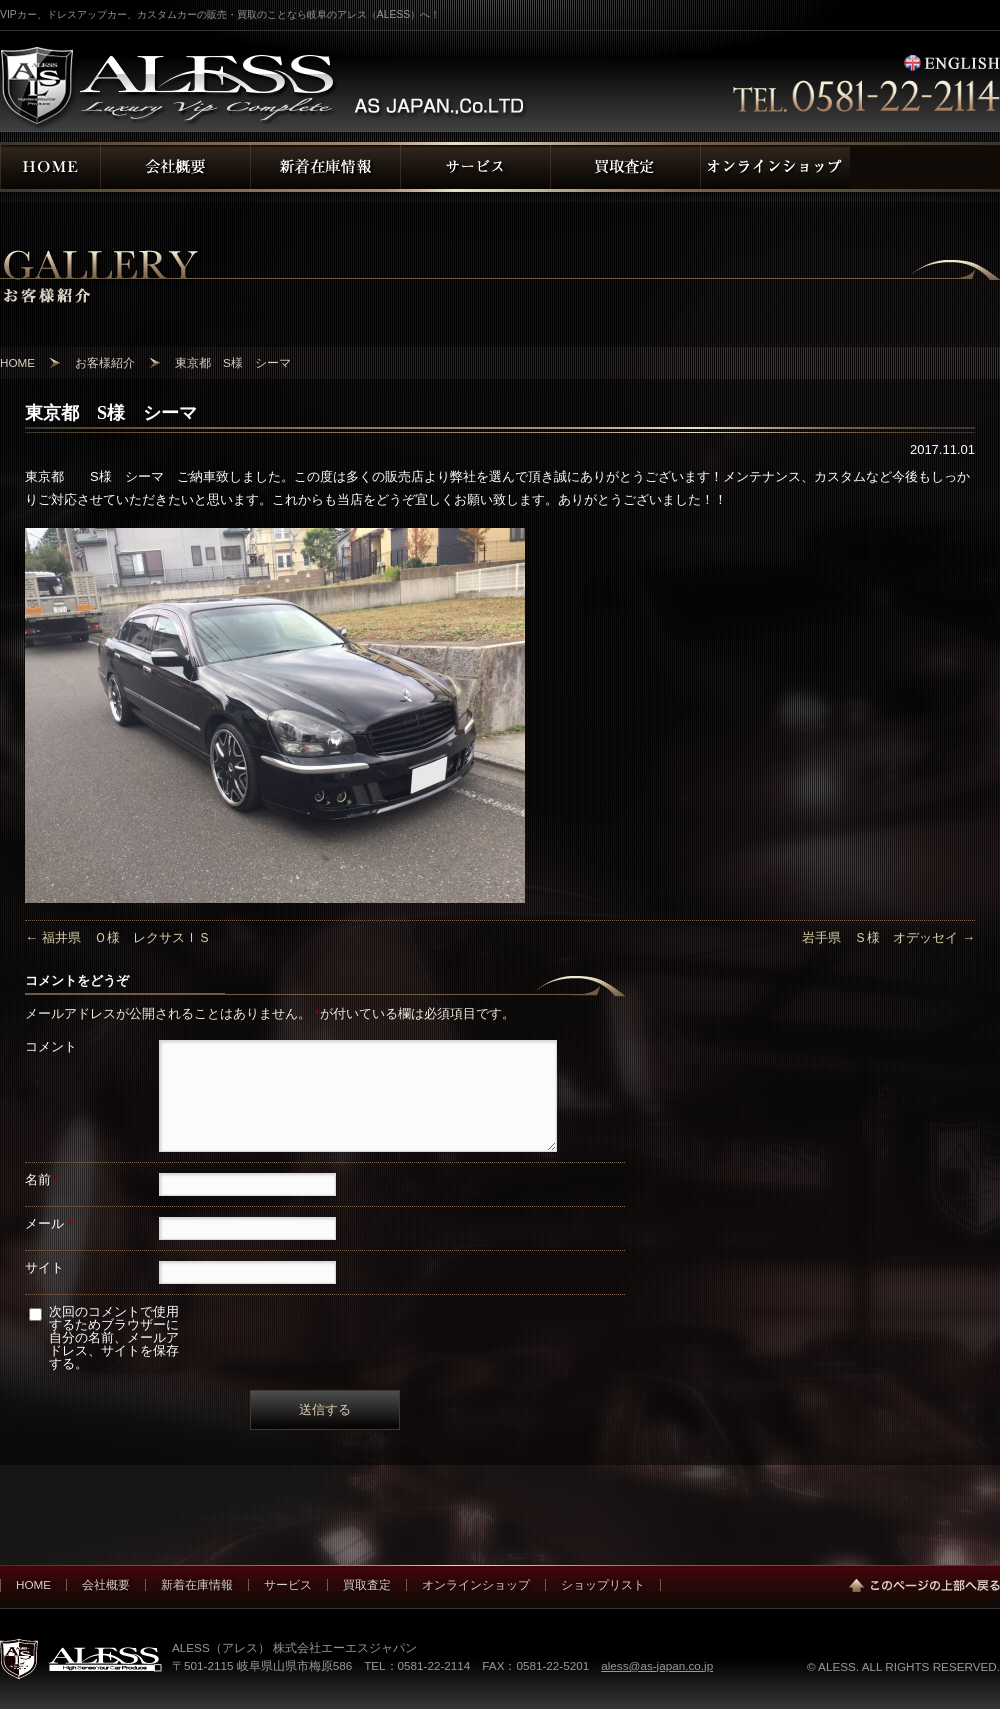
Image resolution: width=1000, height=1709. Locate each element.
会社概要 (106, 1584)
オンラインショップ (476, 1584)
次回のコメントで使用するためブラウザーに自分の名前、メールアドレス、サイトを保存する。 (114, 1337)
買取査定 (367, 1584)
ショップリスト (603, 1584)
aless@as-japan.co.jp (657, 1665)
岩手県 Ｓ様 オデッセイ (888, 937)
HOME (33, 1584)
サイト (44, 1267)
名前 (42, 1179)
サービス (288, 1584)
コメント (51, 1046)
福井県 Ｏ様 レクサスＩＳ (118, 937)
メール (49, 1223)
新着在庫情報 (197, 1584)
